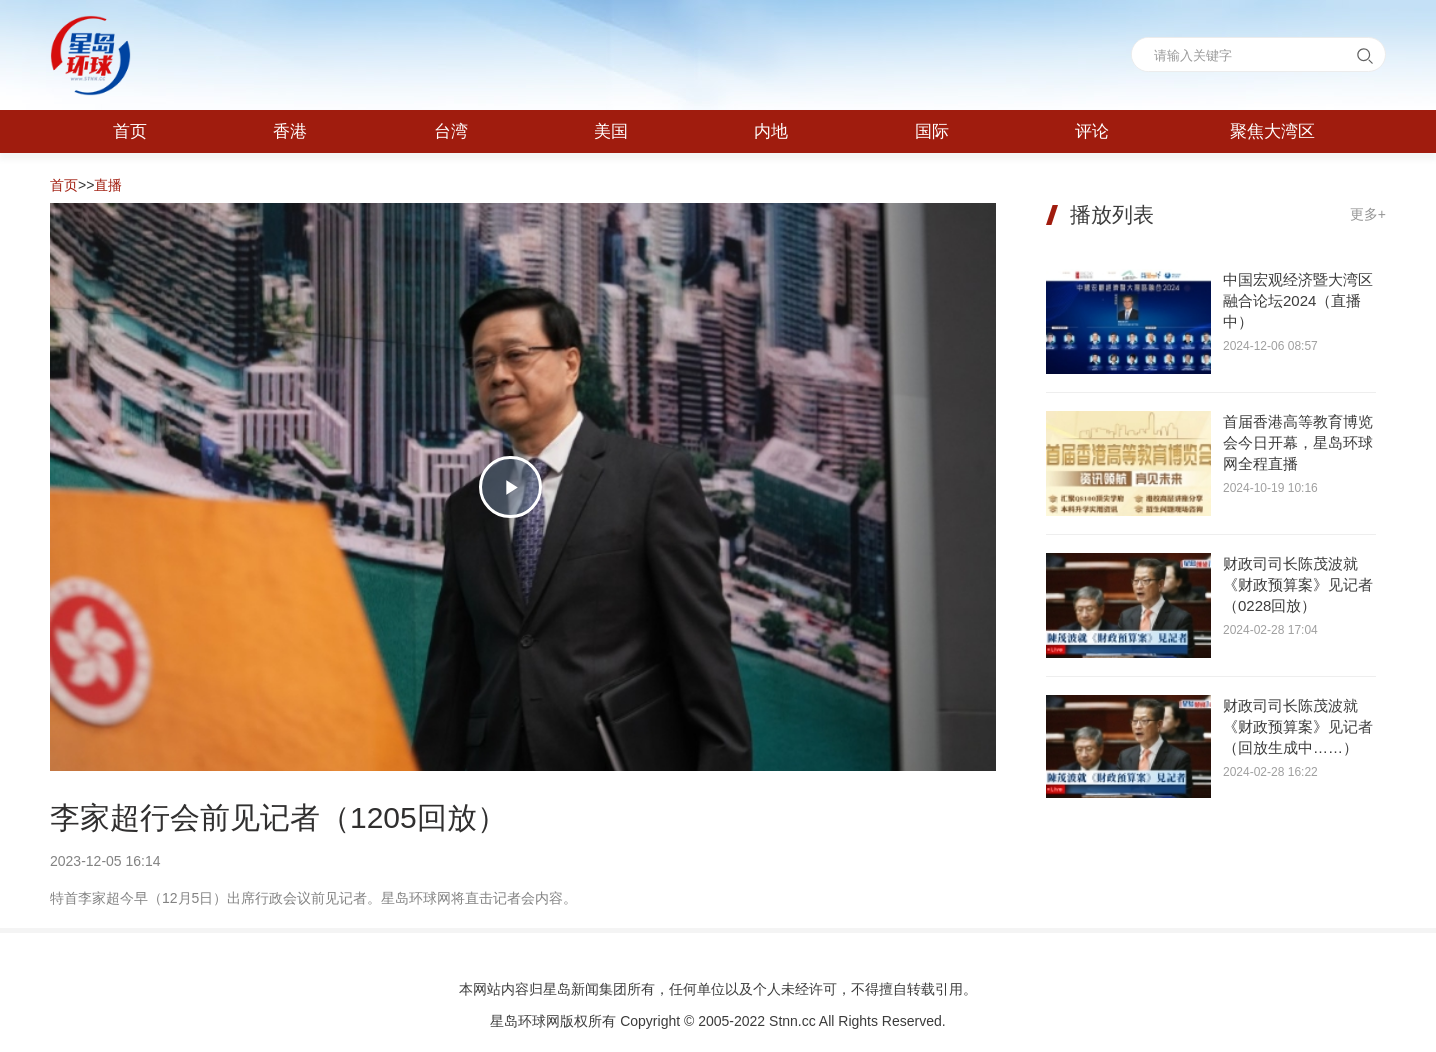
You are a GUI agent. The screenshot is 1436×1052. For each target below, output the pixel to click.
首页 (64, 185)
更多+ (1368, 214)
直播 (108, 185)
